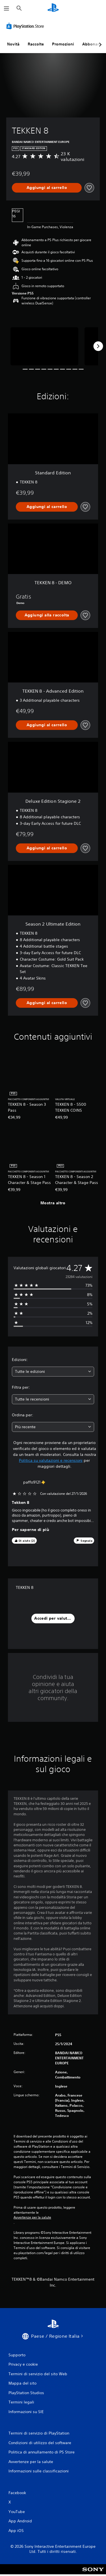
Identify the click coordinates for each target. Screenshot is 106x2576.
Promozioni (63, 44)
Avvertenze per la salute (32, 2217)
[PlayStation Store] (26, 25)
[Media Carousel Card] (44, 346)
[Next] (98, 346)
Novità (13, 44)
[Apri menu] (6, 8)
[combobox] (53, 1372)
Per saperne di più (30, 1529)
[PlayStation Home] (53, 8)
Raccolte (36, 44)
